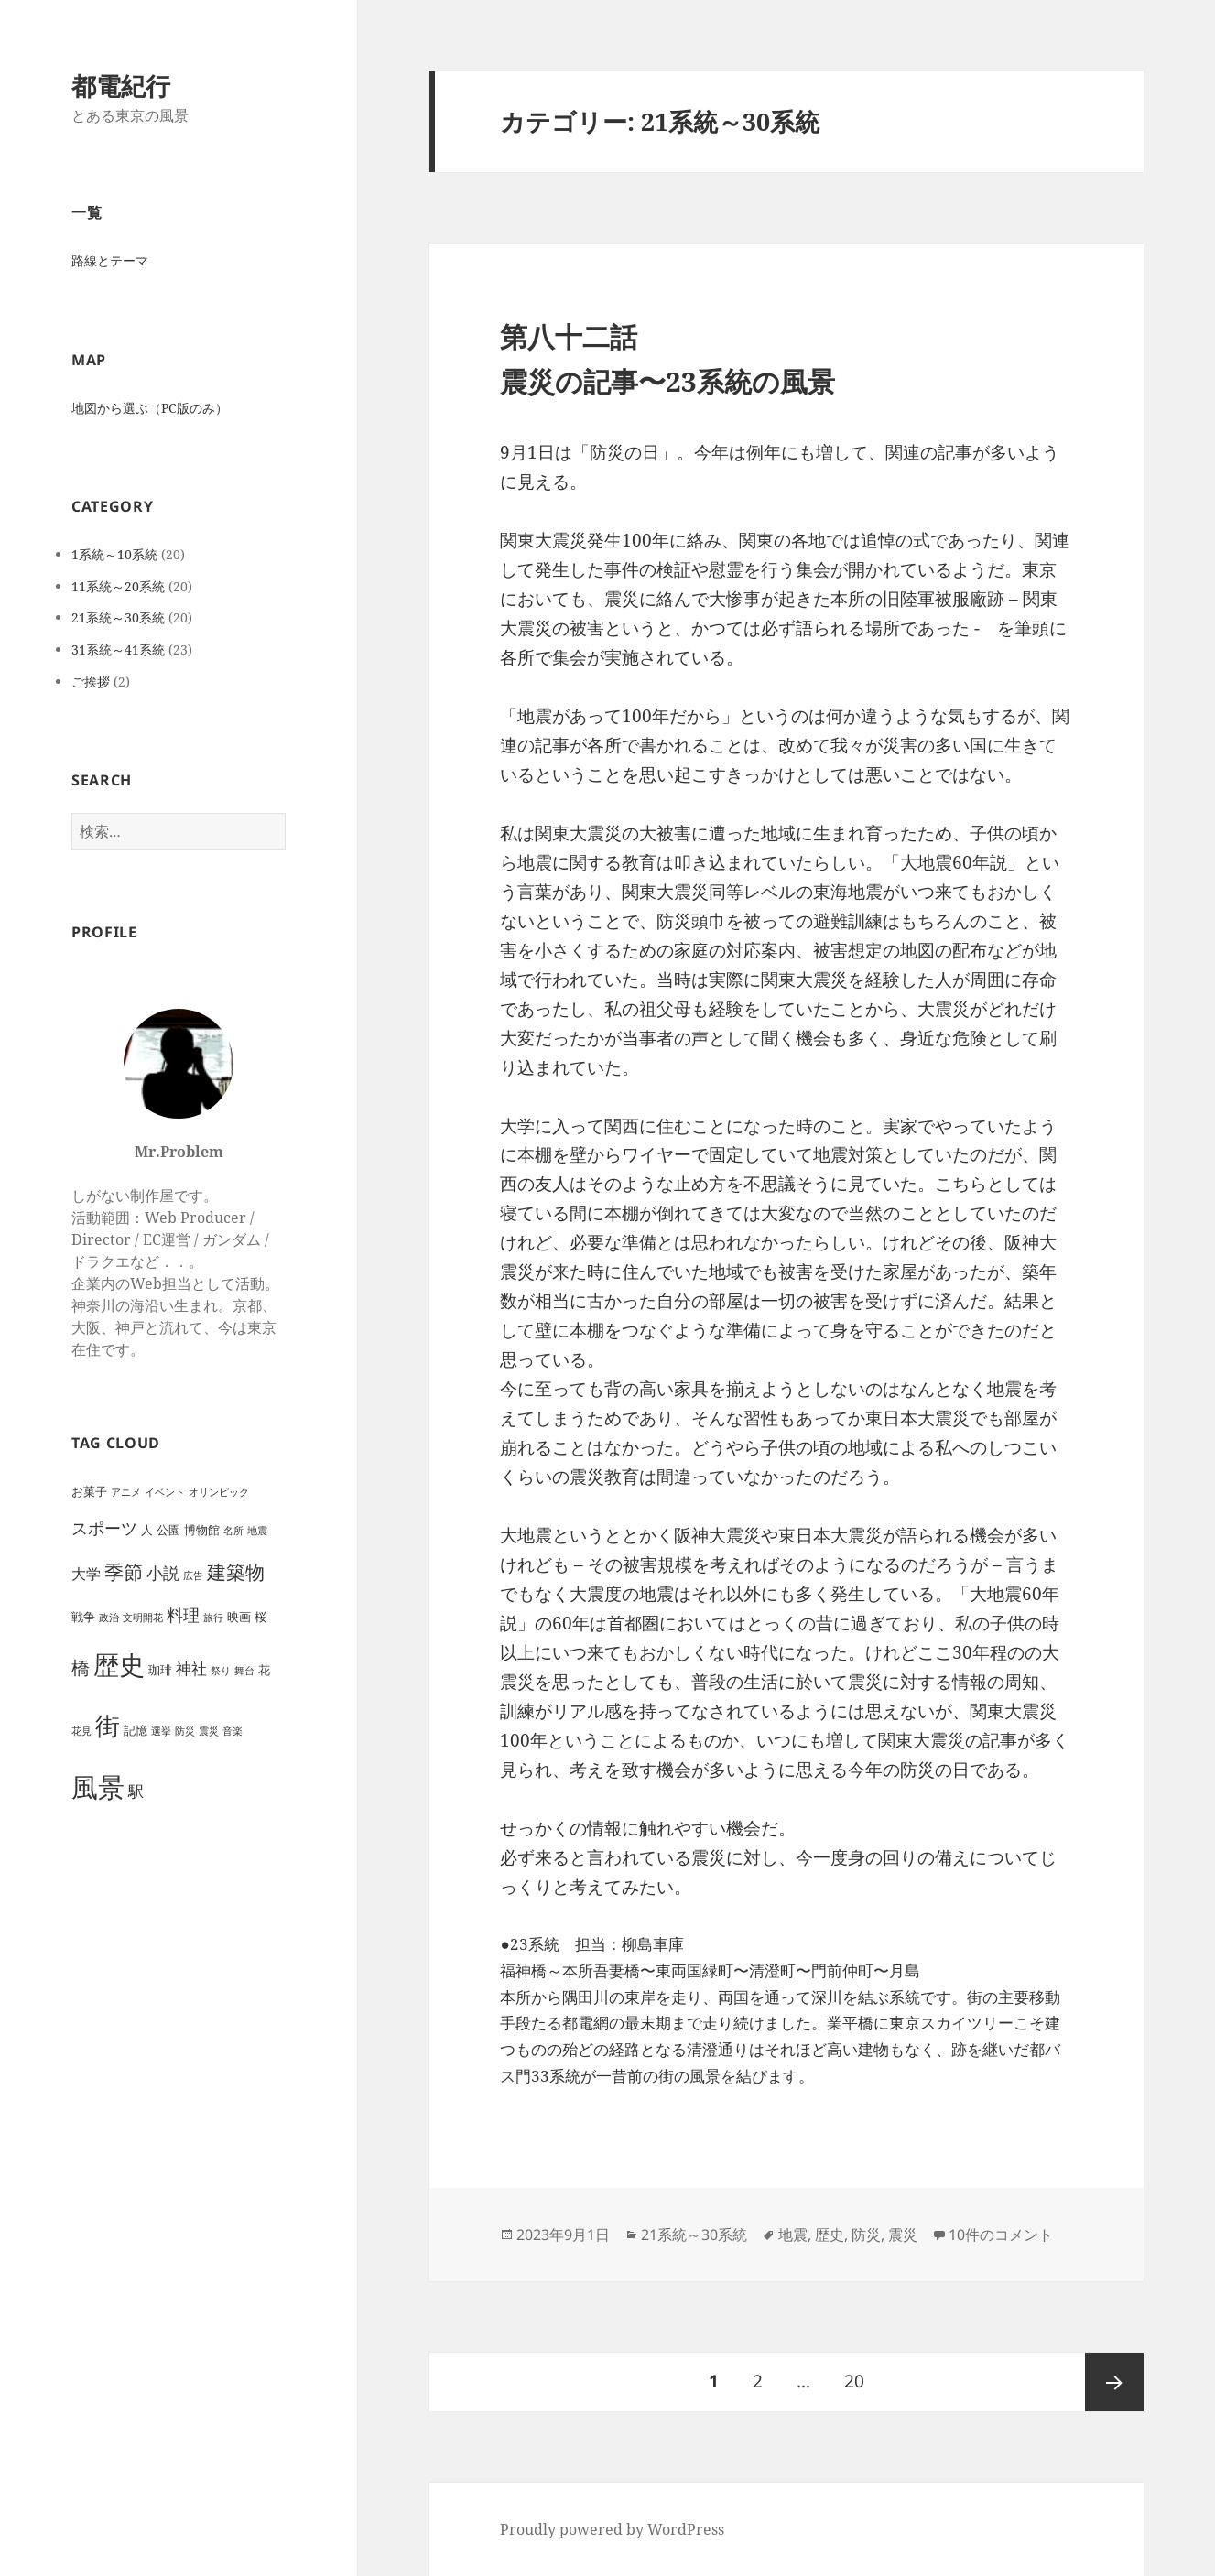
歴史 (829, 2234)
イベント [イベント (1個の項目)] (165, 1492)
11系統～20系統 (118, 586)
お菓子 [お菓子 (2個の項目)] (89, 1491)
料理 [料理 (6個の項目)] (183, 1614)
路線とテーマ (109, 260)
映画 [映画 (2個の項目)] (239, 1616)
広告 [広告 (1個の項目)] (193, 1575)
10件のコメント (1001, 2235)
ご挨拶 (90, 681)
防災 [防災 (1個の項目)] (185, 1731)
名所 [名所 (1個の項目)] (233, 1530)
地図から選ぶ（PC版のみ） (149, 408)
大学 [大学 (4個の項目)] (86, 1574)
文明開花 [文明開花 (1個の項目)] (143, 1617)
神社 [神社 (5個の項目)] (191, 1668)
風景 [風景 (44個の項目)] (98, 1787)
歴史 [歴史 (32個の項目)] (119, 1665)
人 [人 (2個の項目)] (147, 1529)
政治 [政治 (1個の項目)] (109, 1617)
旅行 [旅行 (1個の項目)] (213, 1617)
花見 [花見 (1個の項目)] (81, 1731)
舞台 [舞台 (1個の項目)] (244, 1670)
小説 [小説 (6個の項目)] (162, 1572)
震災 (902, 2234)
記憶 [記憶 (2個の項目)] (135, 1730)
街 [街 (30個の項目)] (107, 1725)
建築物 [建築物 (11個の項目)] (236, 1571)
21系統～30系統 (118, 617)
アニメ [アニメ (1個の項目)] (126, 1492)
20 (853, 2382)
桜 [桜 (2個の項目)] (260, 1616)
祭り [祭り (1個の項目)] (221, 1670)
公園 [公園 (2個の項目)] (168, 1529)
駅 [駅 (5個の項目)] (136, 1791)
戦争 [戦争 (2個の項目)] (83, 1616)
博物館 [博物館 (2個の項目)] (202, 1529)
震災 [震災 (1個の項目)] (209, 1731)
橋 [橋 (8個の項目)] (80, 1667)
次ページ (1114, 2382)
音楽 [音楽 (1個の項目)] (232, 1731)
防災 (866, 2234)
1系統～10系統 (114, 554)
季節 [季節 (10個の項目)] (123, 1572)
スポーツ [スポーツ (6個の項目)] (104, 1527)
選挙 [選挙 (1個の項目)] (161, 1731)
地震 (793, 2234)
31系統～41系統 (118, 649)
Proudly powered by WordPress (612, 2529)
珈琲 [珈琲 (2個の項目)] (160, 1669)
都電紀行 (120, 86)
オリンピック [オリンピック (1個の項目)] (219, 1492)
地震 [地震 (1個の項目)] (257, 1530)
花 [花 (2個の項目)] (264, 1669)
